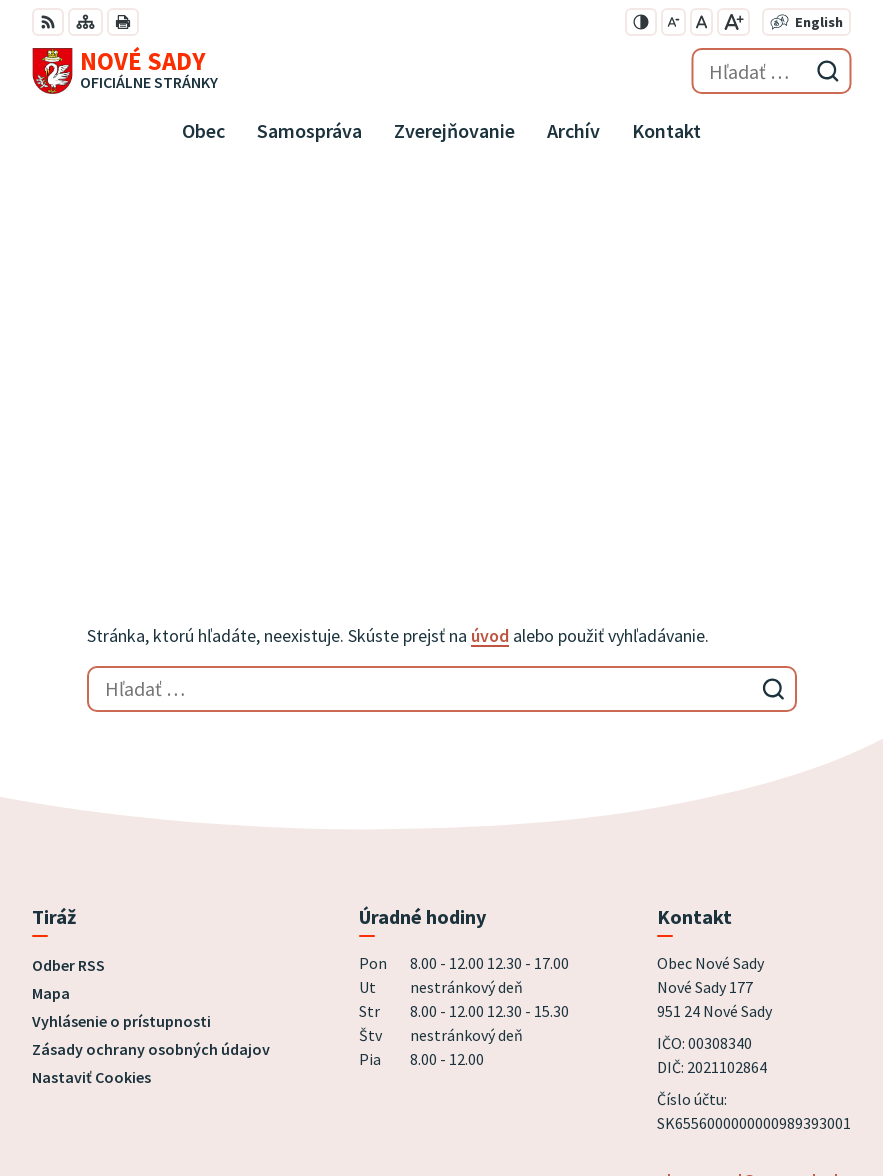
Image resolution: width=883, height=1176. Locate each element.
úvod (490, 285)
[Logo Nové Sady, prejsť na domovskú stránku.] (125, 71)
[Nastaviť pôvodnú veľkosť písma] (701, 22)
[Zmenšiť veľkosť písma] (673, 22)
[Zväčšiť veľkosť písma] (733, 22)
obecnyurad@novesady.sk (749, 829)
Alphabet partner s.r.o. (293, 1068)
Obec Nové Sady (258, 1095)
